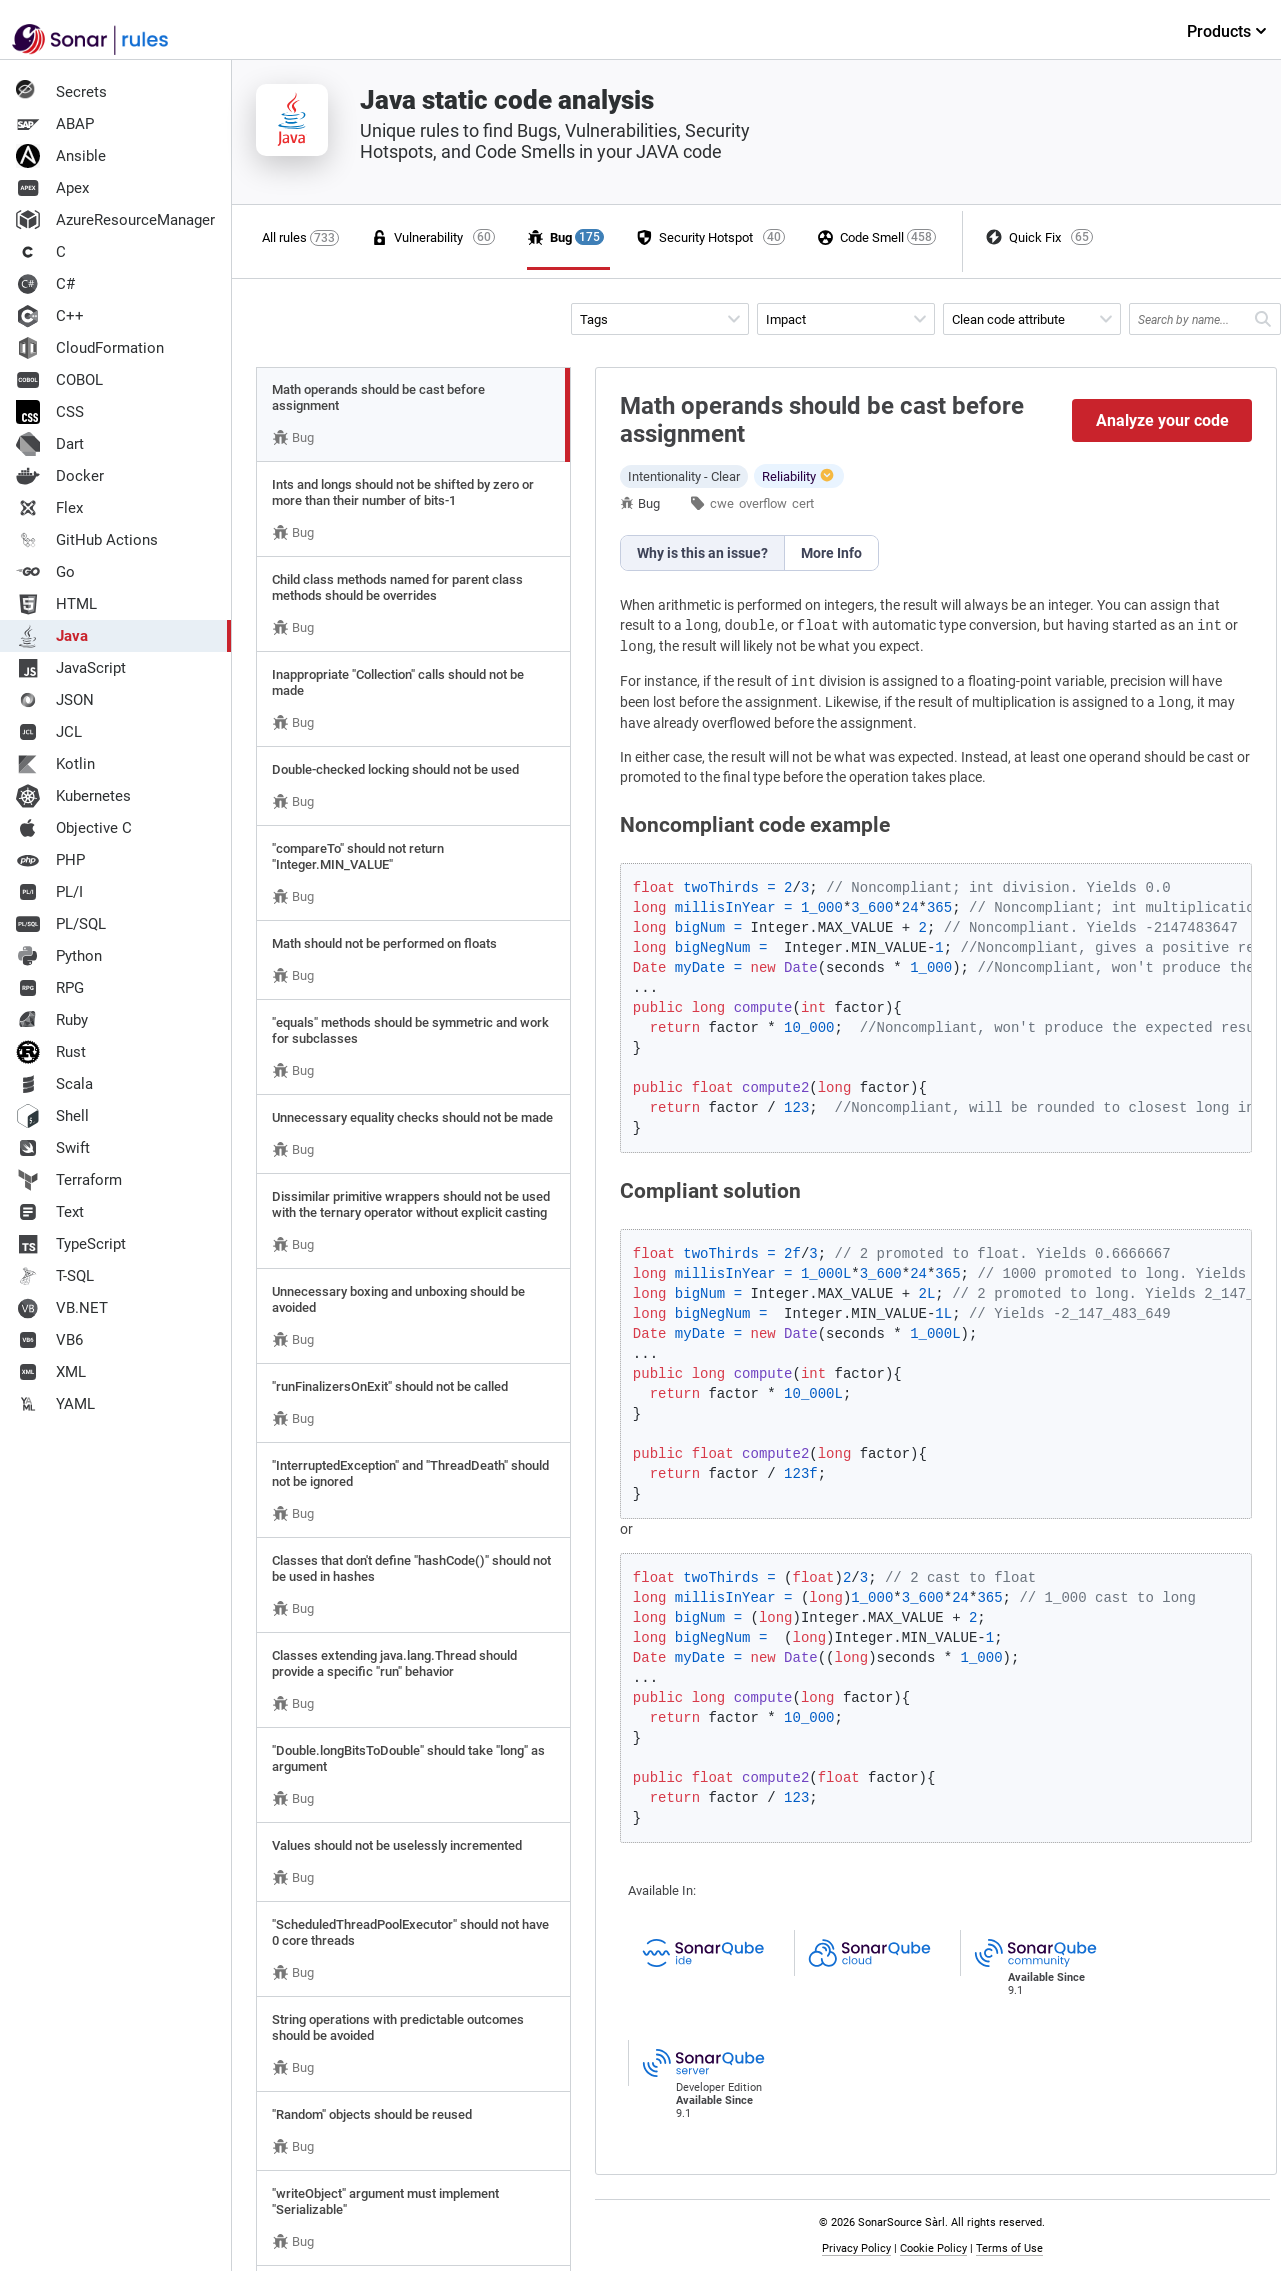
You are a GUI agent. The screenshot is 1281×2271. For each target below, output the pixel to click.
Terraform (69, 1180)
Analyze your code (1162, 420)
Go (45, 572)
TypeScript (71, 1244)
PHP (50, 860)
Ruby (52, 1020)
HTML (56, 604)
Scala (54, 1084)
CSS (50, 412)
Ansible (61, 156)
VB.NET (62, 1308)
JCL (49, 732)
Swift (53, 1148)
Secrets (61, 92)
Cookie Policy (933, 2248)
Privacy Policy (856, 2248)
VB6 (49, 1340)
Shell (52, 1116)
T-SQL (55, 1276)
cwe (722, 503)
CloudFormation (90, 348)
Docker (60, 476)
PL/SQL (61, 924)
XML (51, 1372)
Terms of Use (1009, 2248)
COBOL (59, 380)
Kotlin (55, 764)
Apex (52, 188)
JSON (55, 700)
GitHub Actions (87, 540)
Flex (49, 508)
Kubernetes (73, 796)
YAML (55, 1404)
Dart (50, 444)
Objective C (74, 828)
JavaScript (71, 668)
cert (803, 503)
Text (50, 1212)
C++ (50, 316)
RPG (50, 988)
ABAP (55, 124)
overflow (763, 503)
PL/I (49, 892)
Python (59, 956)
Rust (51, 1052)
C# (45, 284)
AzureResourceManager (115, 220)
